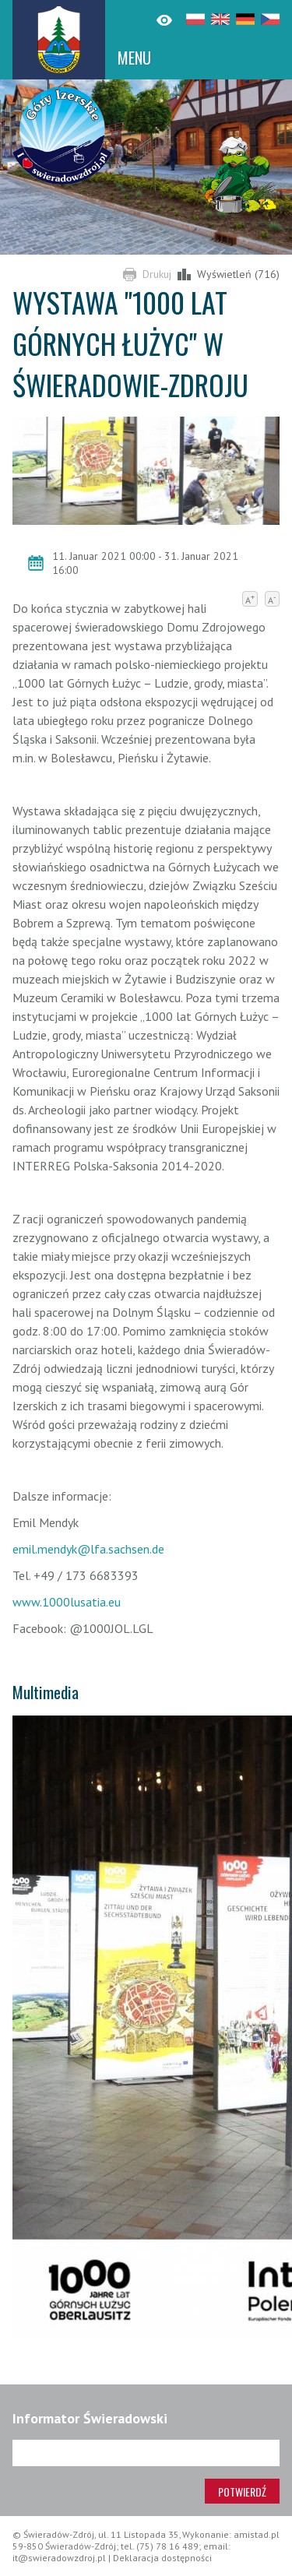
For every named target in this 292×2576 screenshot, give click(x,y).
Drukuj (156, 274)
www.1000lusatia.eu (66, 1602)
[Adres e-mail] (146, 2453)
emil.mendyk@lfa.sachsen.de (88, 1549)
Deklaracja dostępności (162, 2558)
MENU (134, 57)
